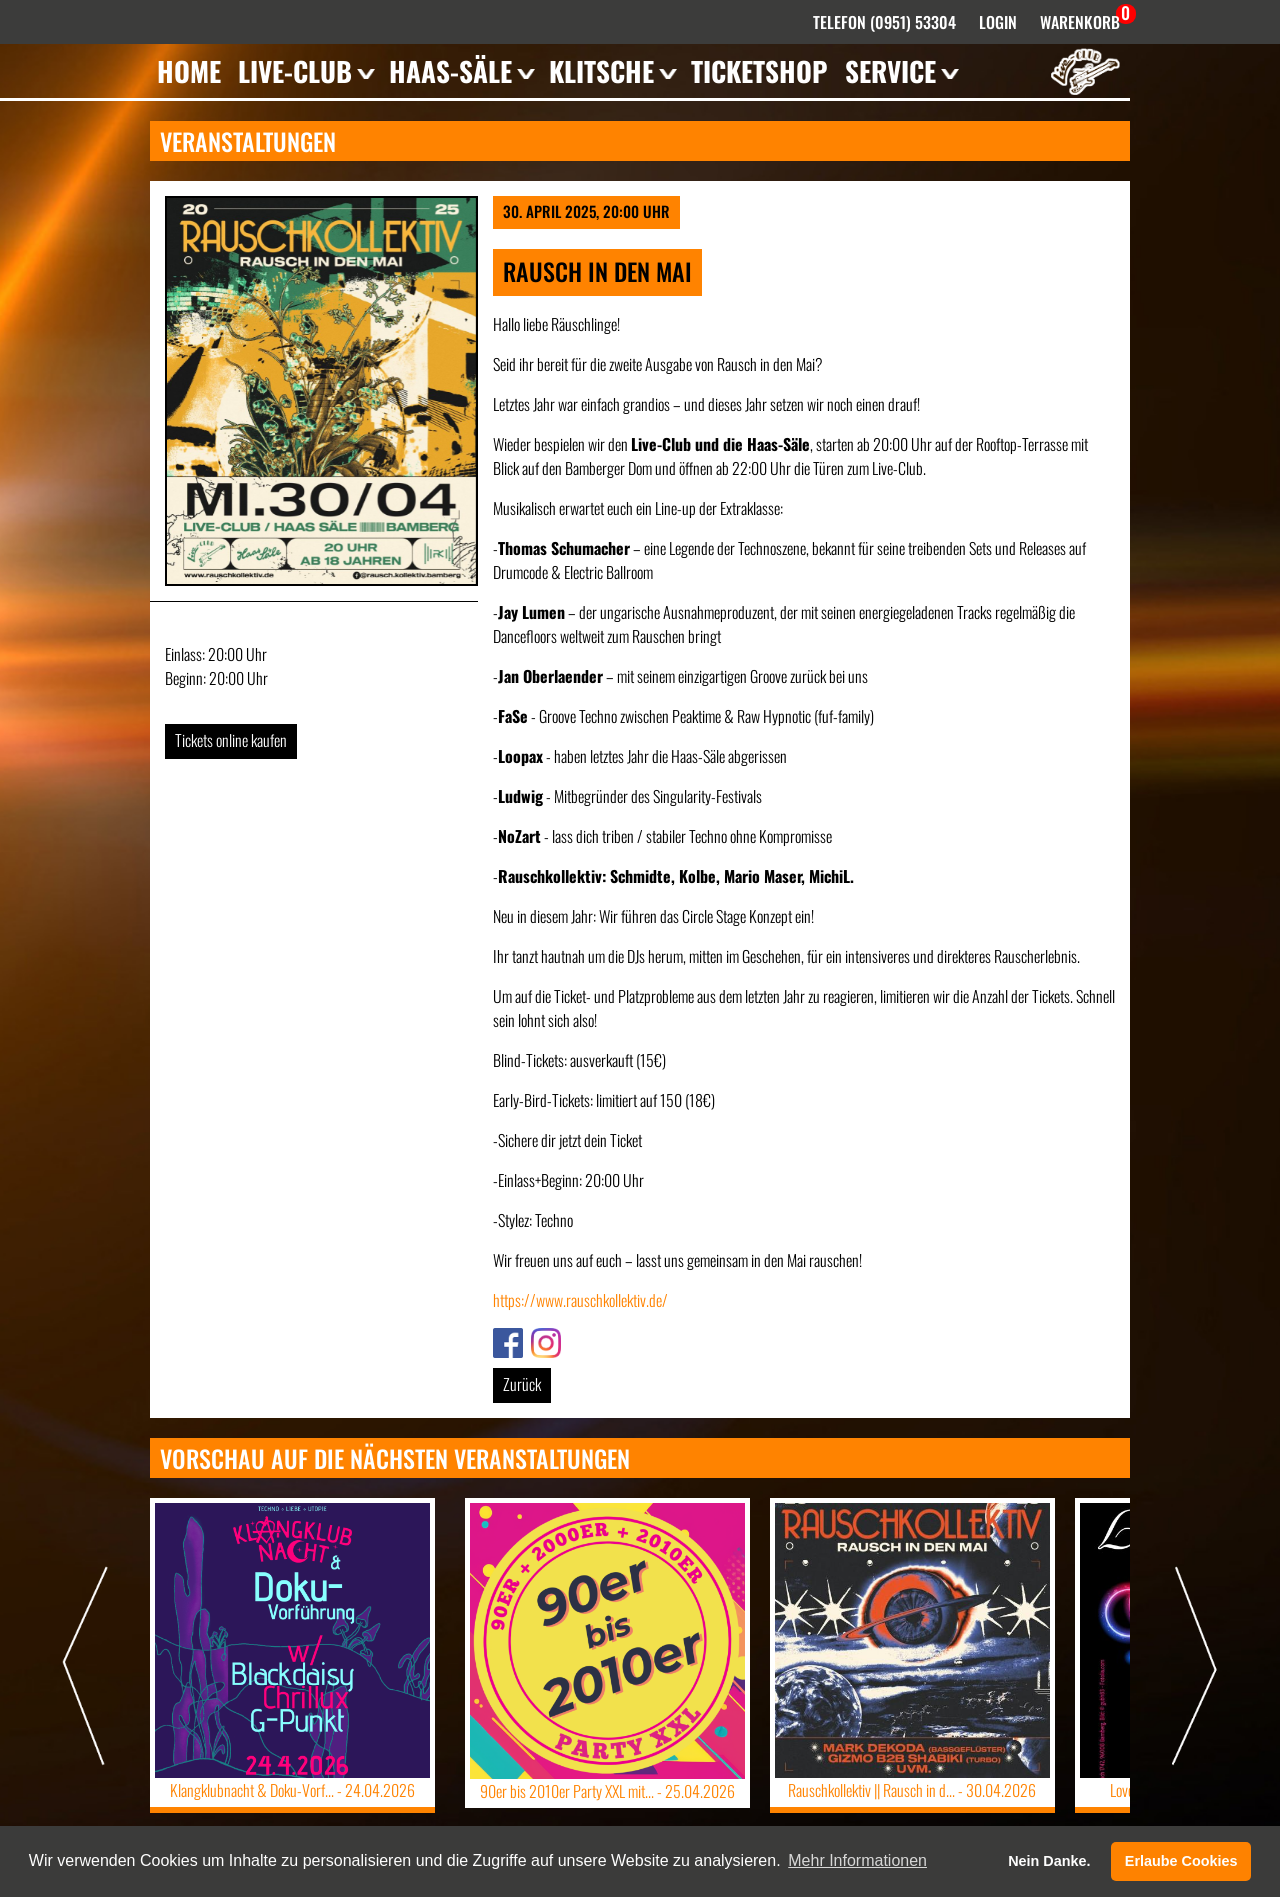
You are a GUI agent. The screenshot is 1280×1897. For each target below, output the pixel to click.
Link (504, 1340)
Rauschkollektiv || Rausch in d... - (913, 1790)
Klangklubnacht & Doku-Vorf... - (292, 1790)
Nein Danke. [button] (1049, 1861)
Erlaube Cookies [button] (1181, 1861)
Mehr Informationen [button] (857, 1860)
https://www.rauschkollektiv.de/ (580, 1300)
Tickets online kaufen (231, 740)
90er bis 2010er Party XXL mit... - (607, 1791)
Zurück (522, 1384)
